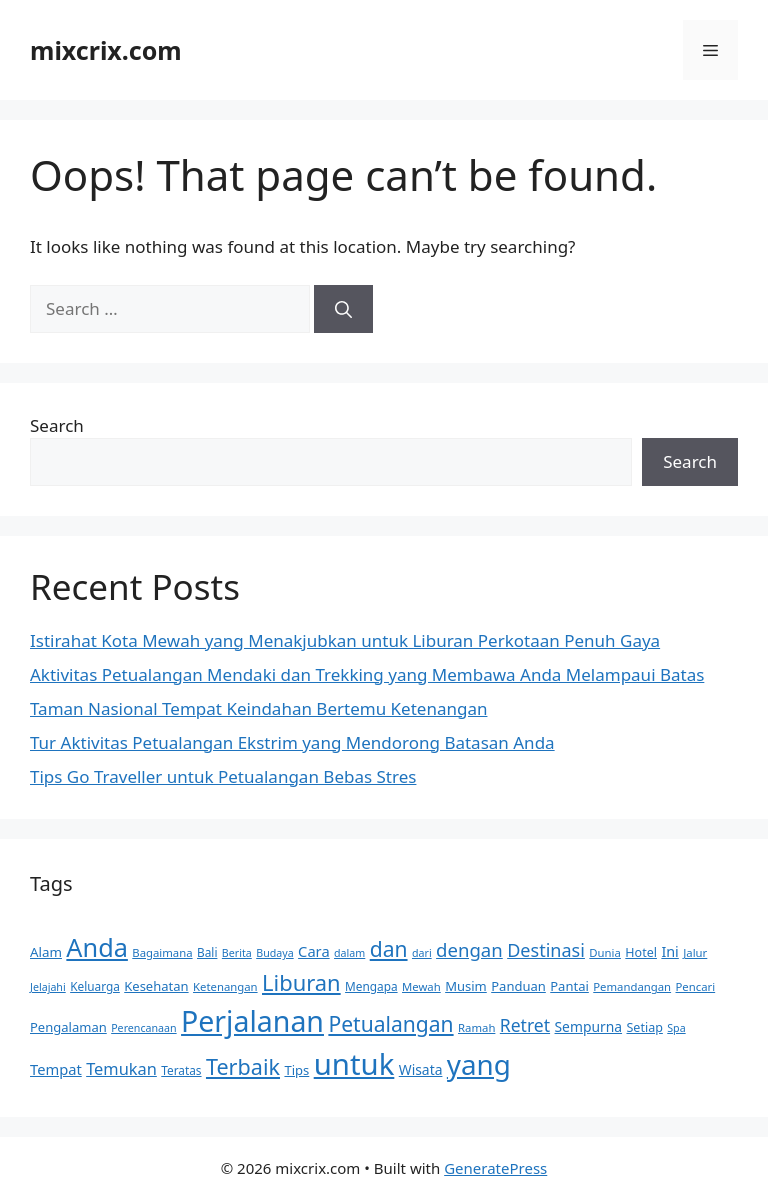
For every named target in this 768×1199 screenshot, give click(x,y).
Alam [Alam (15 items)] (46, 952)
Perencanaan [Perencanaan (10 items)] (143, 1028)
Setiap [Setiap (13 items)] (644, 1027)
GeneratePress (495, 1168)
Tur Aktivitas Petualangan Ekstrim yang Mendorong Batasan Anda (292, 742)
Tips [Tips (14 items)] (296, 1070)
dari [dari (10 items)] (422, 953)
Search (57, 425)
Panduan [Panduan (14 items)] (518, 986)
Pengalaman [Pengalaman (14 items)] (68, 1027)
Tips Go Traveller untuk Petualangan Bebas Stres (223, 776)
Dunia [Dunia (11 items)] (605, 952)
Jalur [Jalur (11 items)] (695, 952)
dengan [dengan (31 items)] (469, 949)
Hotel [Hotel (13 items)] (641, 952)
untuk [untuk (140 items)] (354, 1064)
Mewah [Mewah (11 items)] (421, 986)
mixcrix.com (106, 50)
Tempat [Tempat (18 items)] (56, 1069)
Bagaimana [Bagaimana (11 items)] (162, 952)
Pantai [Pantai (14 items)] (569, 986)
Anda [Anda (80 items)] (97, 947)
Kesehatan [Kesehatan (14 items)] (156, 986)
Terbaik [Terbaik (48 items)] (243, 1066)
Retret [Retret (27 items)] (525, 1025)
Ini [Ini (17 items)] (669, 951)
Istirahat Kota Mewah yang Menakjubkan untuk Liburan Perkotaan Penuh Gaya (345, 640)
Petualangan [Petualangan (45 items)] (390, 1023)
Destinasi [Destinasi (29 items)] (546, 950)
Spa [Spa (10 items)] (676, 1028)
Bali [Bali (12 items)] (207, 952)
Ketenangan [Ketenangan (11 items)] (225, 986)
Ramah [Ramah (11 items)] (476, 1027)
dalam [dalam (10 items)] (349, 953)
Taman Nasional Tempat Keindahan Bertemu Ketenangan (258, 708)
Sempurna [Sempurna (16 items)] (589, 1026)
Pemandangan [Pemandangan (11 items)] (632, 986)
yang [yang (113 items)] (479, 1064)
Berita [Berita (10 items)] (237, 953)
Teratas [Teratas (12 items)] (181, 1070)
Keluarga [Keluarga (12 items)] (95, 986)
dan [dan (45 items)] (389, 948)
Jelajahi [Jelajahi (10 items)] (48, 987)
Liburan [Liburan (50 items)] (301, 982)
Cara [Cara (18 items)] (314, 951)
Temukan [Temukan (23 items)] (121, 1068)
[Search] (343, 309)
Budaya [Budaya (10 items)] (274, 953)
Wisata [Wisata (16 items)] (421, 1069)
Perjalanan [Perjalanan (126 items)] (252, 1021)
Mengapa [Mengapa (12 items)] (371, 986)
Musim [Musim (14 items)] (466, 986)
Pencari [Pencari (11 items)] (696, 986)
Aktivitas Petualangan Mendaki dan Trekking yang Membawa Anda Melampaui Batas (367, 674)
